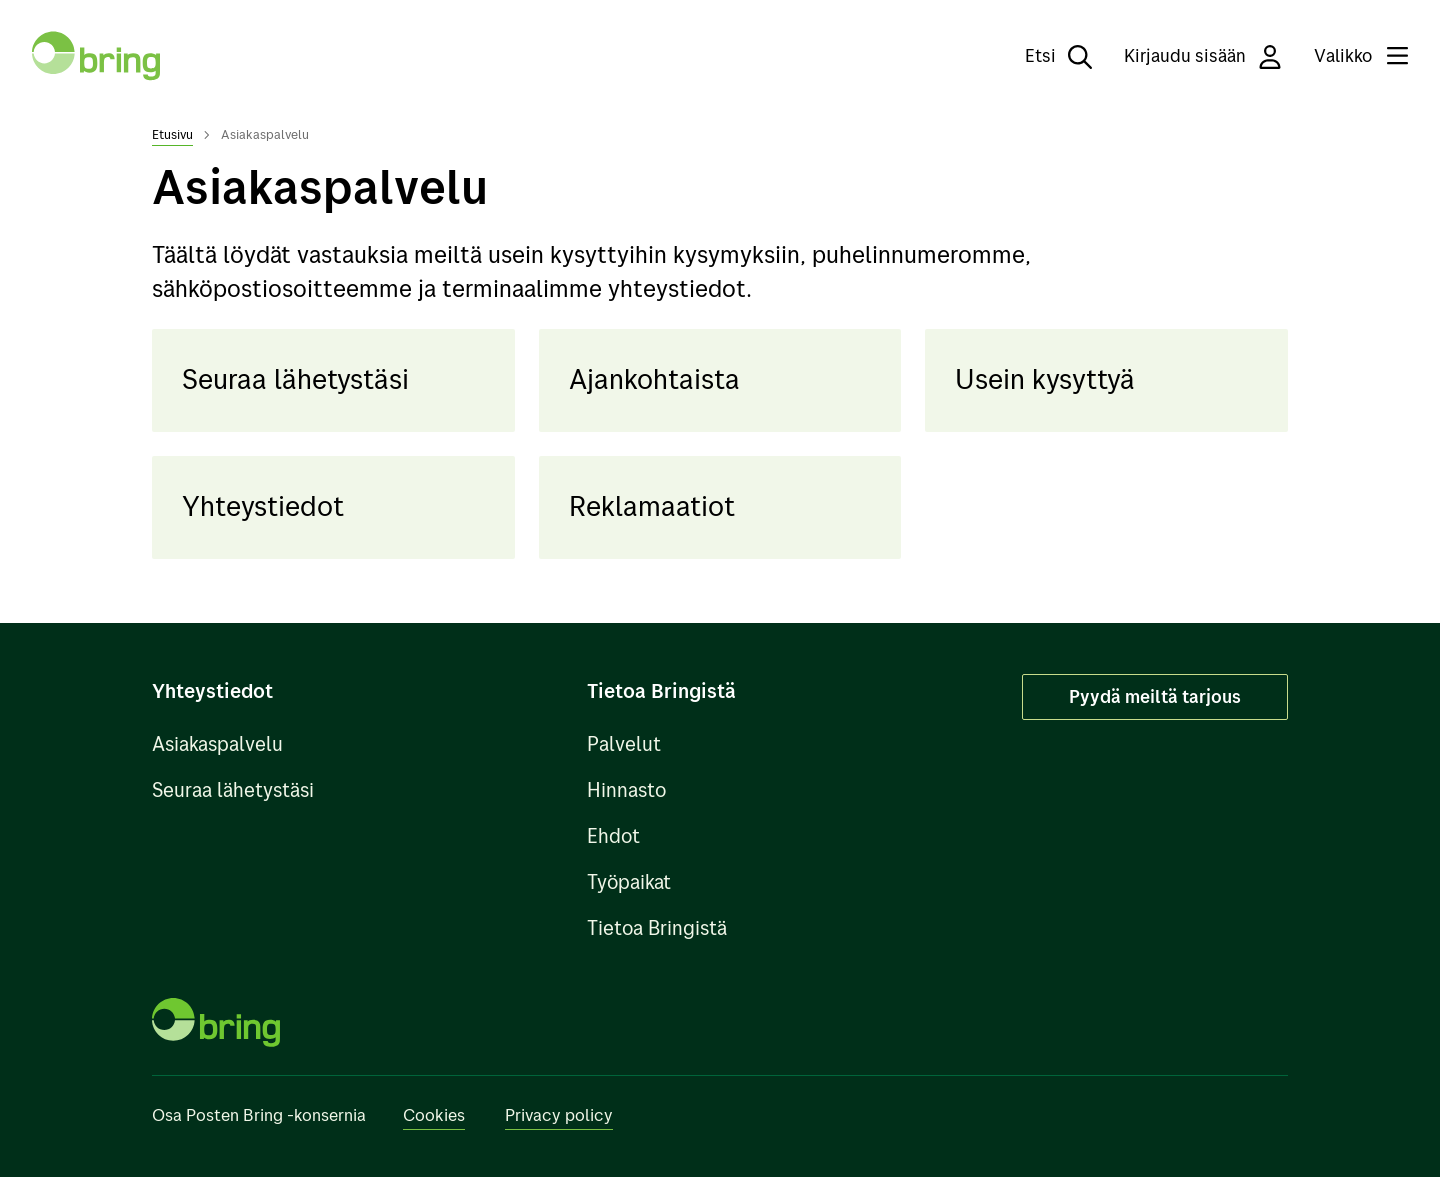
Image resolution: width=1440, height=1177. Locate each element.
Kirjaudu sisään (1203, 56)
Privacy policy (559, 1114)
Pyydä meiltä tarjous (1155, 696)
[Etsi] (1044, 56)
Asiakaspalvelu (217, 743)
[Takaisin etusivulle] (96, 56)
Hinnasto (626, 789)
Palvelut (624, 743)
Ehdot (613, 835)
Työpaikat (629, 881)
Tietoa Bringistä (657, 927)
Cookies (434, 1114)
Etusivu (172, 134)
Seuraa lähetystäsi (233, 789)
